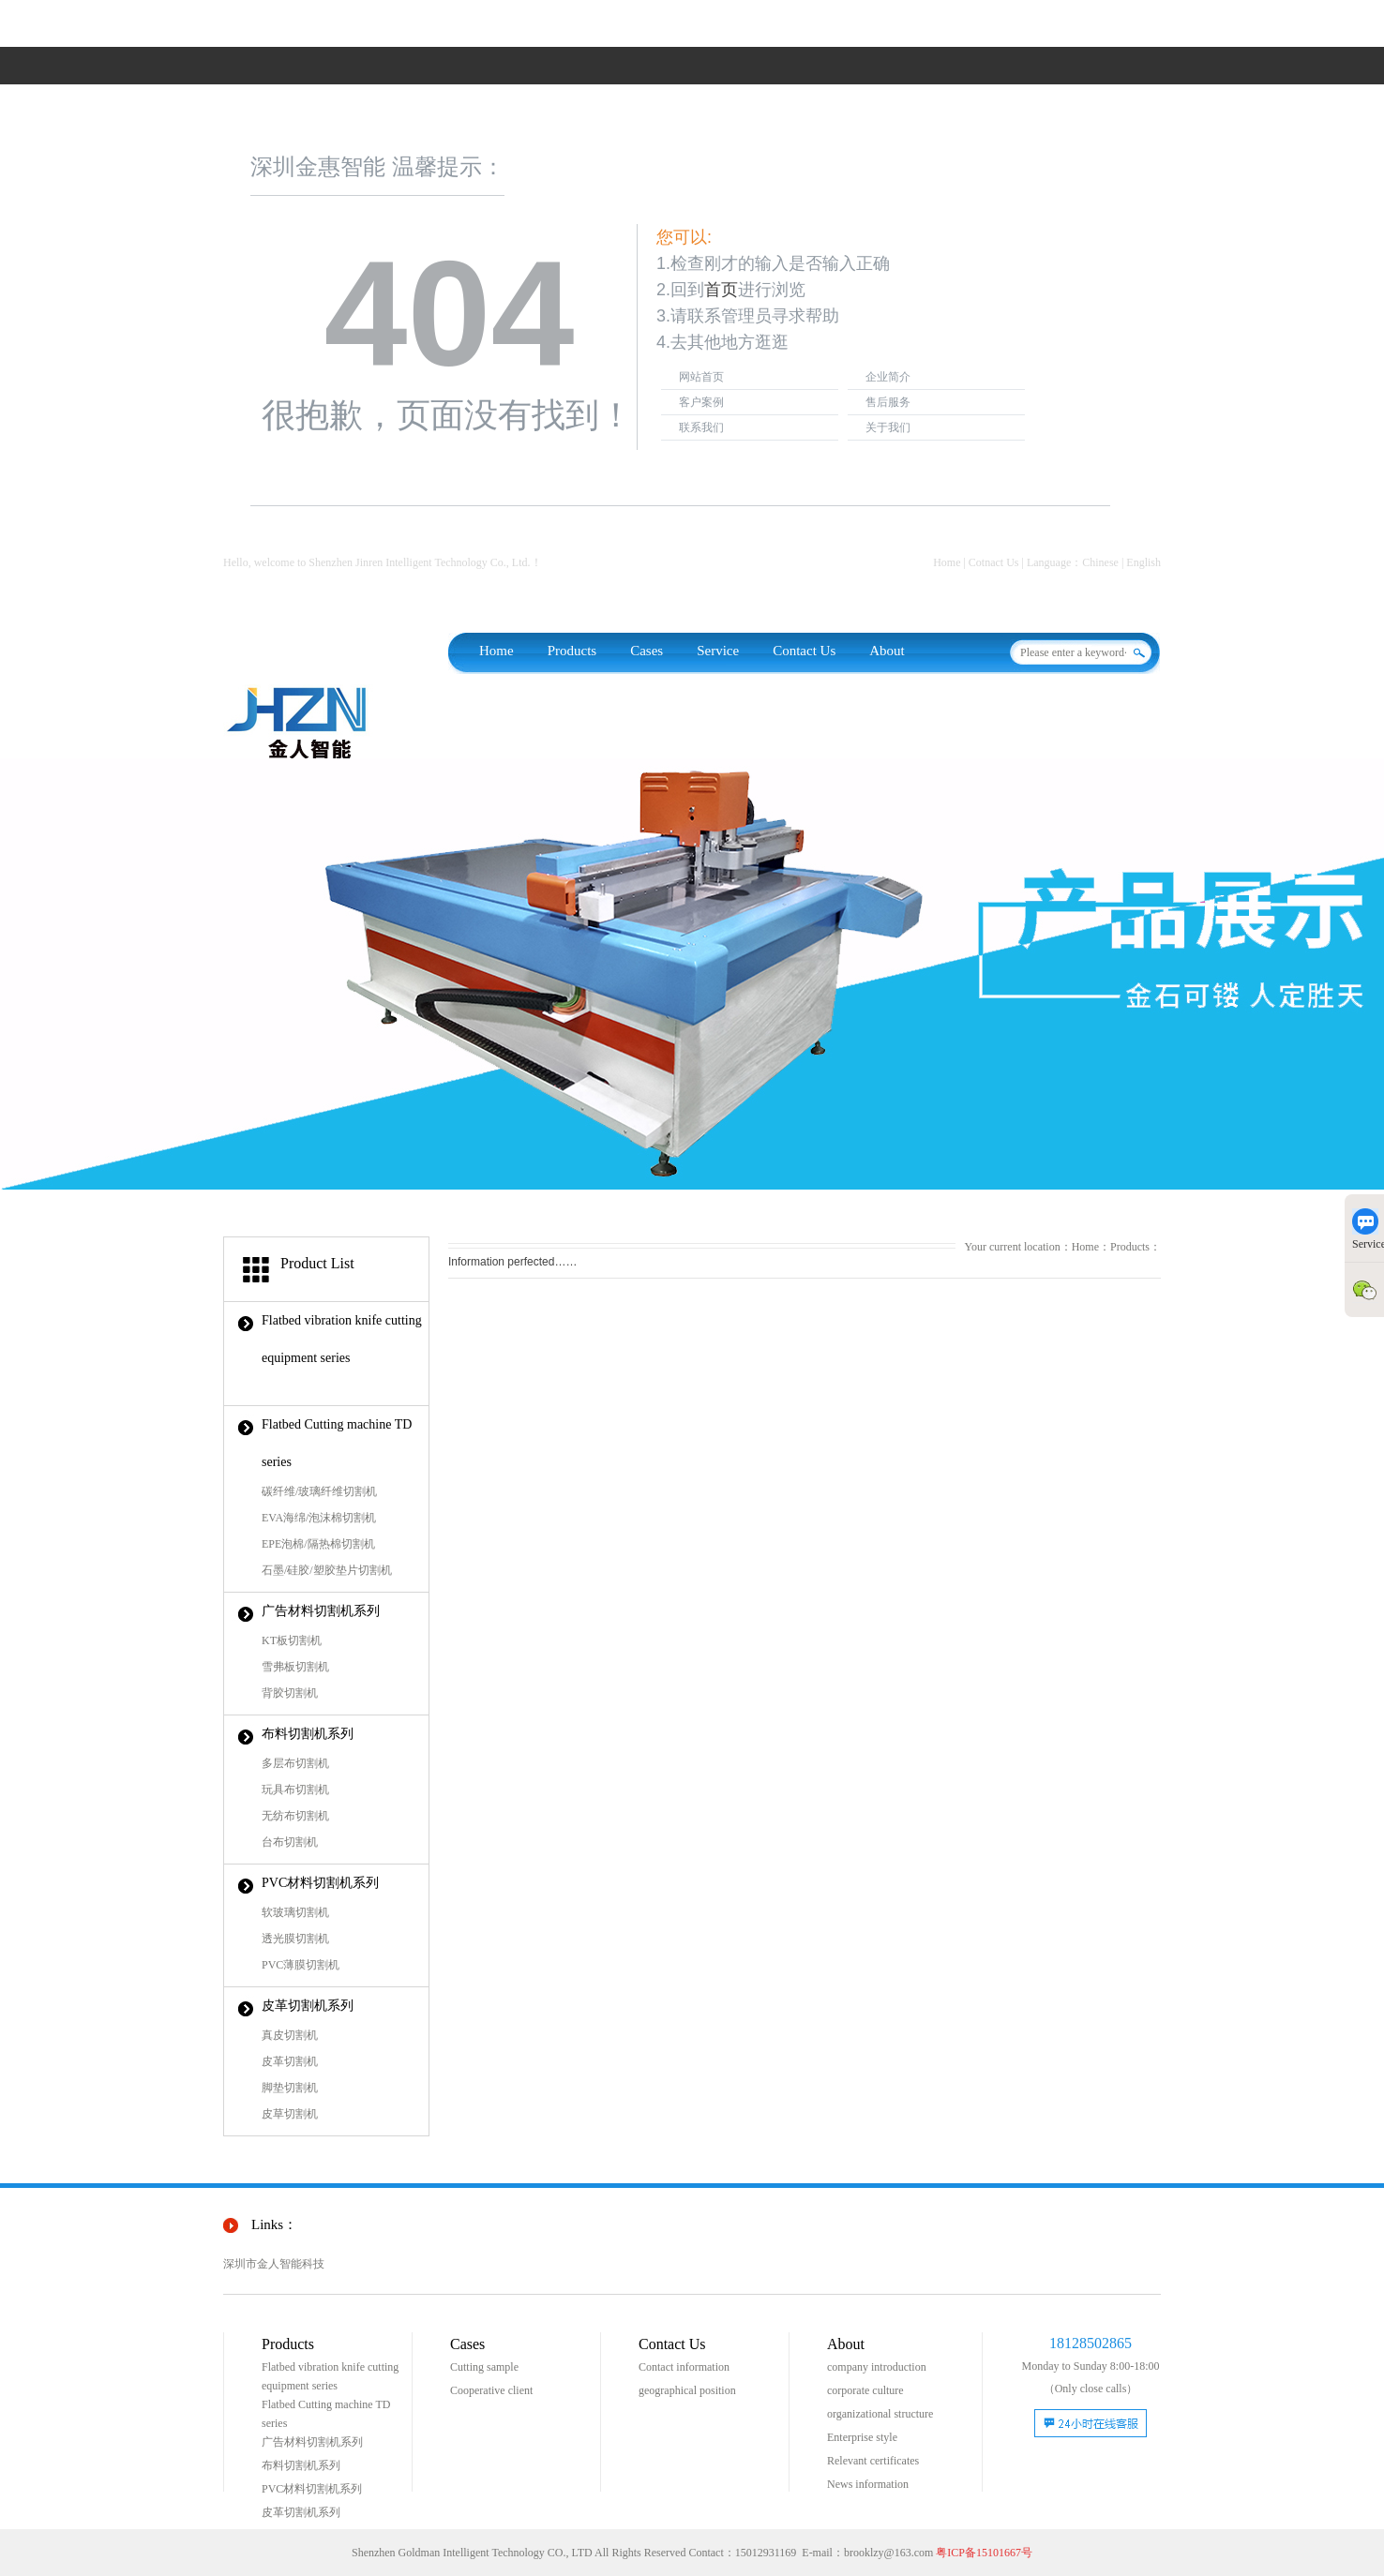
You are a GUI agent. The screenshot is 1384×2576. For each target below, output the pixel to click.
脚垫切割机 (290, 2087)
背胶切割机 (290, 1693)
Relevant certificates (873, 2460)
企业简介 (887, 376)
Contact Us (804, 650)
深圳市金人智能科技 (273, 2263)
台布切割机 (290, 1842)
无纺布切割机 (295, 1815)
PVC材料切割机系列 (320, 1883)
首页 (721, 289)
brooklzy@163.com (888, 2552)
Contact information (684, 2367)
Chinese (1100, 562)
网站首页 (701, 376)
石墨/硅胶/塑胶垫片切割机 (327, 1570)
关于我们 (887, 427)
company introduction (876, 2367)
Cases (646, 650)
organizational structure (880, 2413)
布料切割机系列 (308, 1734)
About (887, 650)
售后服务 (887, 402)
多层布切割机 (295, 1763)
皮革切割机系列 (308, 2006)
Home (946, 562)
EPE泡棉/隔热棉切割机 (318, 1543)
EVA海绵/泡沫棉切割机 (319, 1517)
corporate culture (865, 2390)
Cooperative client (491, 2390)
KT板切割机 (292, 1640)
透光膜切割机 (295, 1938)
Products (572, 650)
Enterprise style (862, 2437)
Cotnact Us (994, 562)
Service (718, 650)
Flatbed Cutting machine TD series (337, 1443)
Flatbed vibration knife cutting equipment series (342, 1339)
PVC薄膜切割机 (300, 1964)
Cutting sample (484, 2367)
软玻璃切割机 (295, 1912)
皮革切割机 (290, 2061)
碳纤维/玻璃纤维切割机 (319, 1491)
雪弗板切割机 (295, 1666)
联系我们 (701, 427)
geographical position (687, 2390)
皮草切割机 (290, 2113)
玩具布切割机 (295, 1789)
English (1143, 562)
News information (868, 2484)
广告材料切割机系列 (321, 1611)
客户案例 (701, 402)
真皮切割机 (290, 2035)
